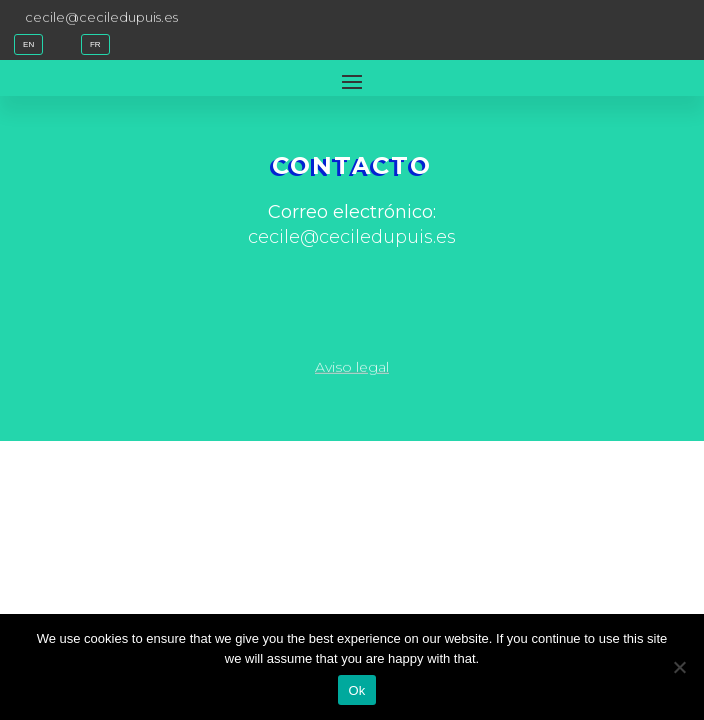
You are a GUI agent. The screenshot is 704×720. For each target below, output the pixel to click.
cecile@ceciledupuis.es (101, 16)
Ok (356, 690)
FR (95, 44)
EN (28, 44)
